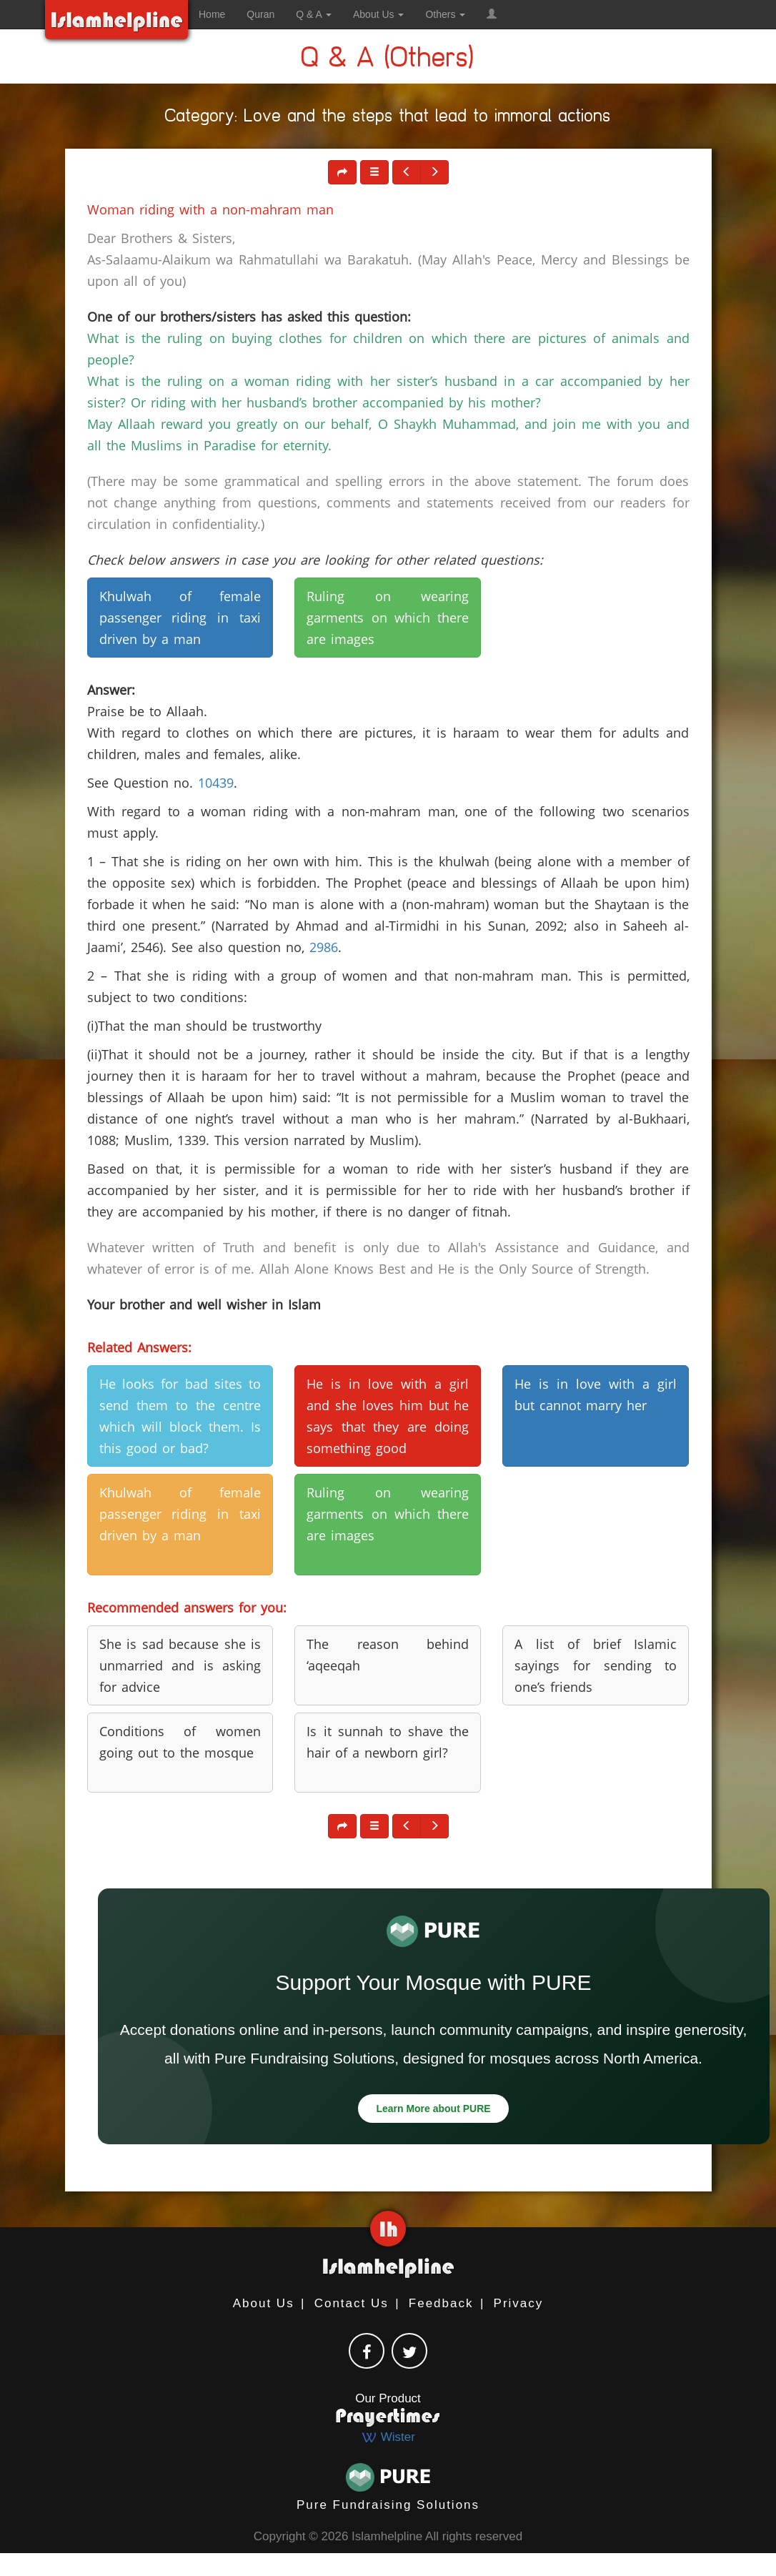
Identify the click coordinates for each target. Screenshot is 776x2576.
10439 (216, 782)
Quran (260, 14)
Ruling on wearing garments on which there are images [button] (388, 618)
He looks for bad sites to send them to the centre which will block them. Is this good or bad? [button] (180, 1416)
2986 (323, 947)
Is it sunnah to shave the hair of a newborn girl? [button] (388, 1742)
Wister (388, 2437)
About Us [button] (378, 14)
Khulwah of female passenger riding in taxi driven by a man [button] (180, 618)
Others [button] (445, 14)
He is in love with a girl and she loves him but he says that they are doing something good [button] (388, 1416)
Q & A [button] (314, 14)
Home (212, 14)
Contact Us (351, 2303)
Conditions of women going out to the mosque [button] (180, 1742)
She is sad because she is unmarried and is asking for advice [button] (180, 1665)
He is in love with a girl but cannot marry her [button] (595, 1394)
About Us (263, 2303)
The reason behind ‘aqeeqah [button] (388, 1654)
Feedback (441, 2303)
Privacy (519, 2303)
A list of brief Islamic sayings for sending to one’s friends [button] (595, 1665)
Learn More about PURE (433, 2108)
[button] (491, 14)
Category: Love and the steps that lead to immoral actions (388, 118)
